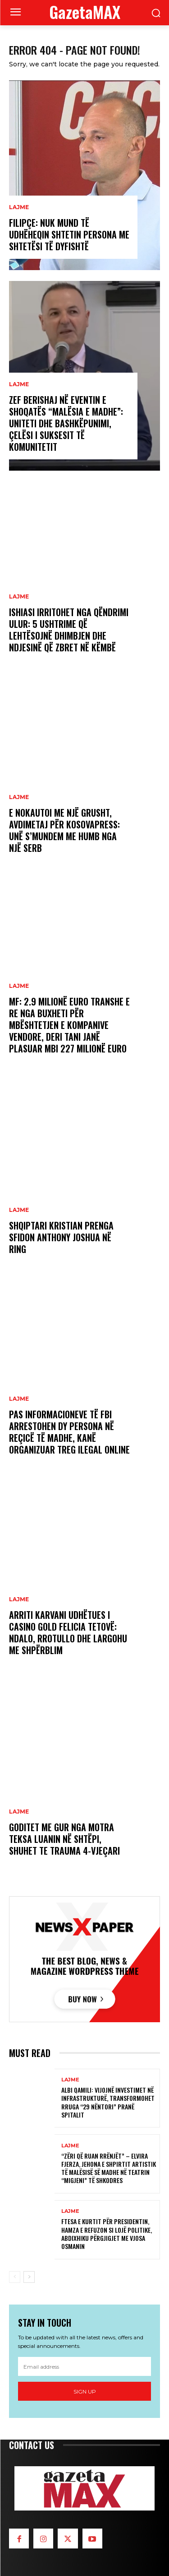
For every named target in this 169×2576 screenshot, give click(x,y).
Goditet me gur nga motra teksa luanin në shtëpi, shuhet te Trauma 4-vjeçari (64, 1838)
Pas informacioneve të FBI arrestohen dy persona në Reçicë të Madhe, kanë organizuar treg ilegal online (69, 1431)
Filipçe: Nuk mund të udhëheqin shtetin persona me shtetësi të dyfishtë (69, 234)
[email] (84, 2366)
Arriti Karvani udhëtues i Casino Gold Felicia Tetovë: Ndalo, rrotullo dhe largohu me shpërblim (68, 1632)
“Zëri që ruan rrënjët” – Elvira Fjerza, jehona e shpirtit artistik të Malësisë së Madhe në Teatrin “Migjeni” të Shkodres (108, 2168)
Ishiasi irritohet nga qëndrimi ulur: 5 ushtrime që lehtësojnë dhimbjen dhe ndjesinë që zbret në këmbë (68, 629)
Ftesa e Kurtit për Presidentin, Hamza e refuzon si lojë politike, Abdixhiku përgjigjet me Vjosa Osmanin (106, 2233)
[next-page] (29, 2277)
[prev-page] (14, 2277)
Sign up (84, 2391)
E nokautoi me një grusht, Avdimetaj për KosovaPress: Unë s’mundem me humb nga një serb (64, 830)
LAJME (19, 207)
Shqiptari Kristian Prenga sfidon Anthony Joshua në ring (61, 1237)
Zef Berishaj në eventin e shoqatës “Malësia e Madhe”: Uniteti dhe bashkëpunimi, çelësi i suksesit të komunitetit (66, 423)
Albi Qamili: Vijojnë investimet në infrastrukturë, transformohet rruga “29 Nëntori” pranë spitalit (108, 2102)
